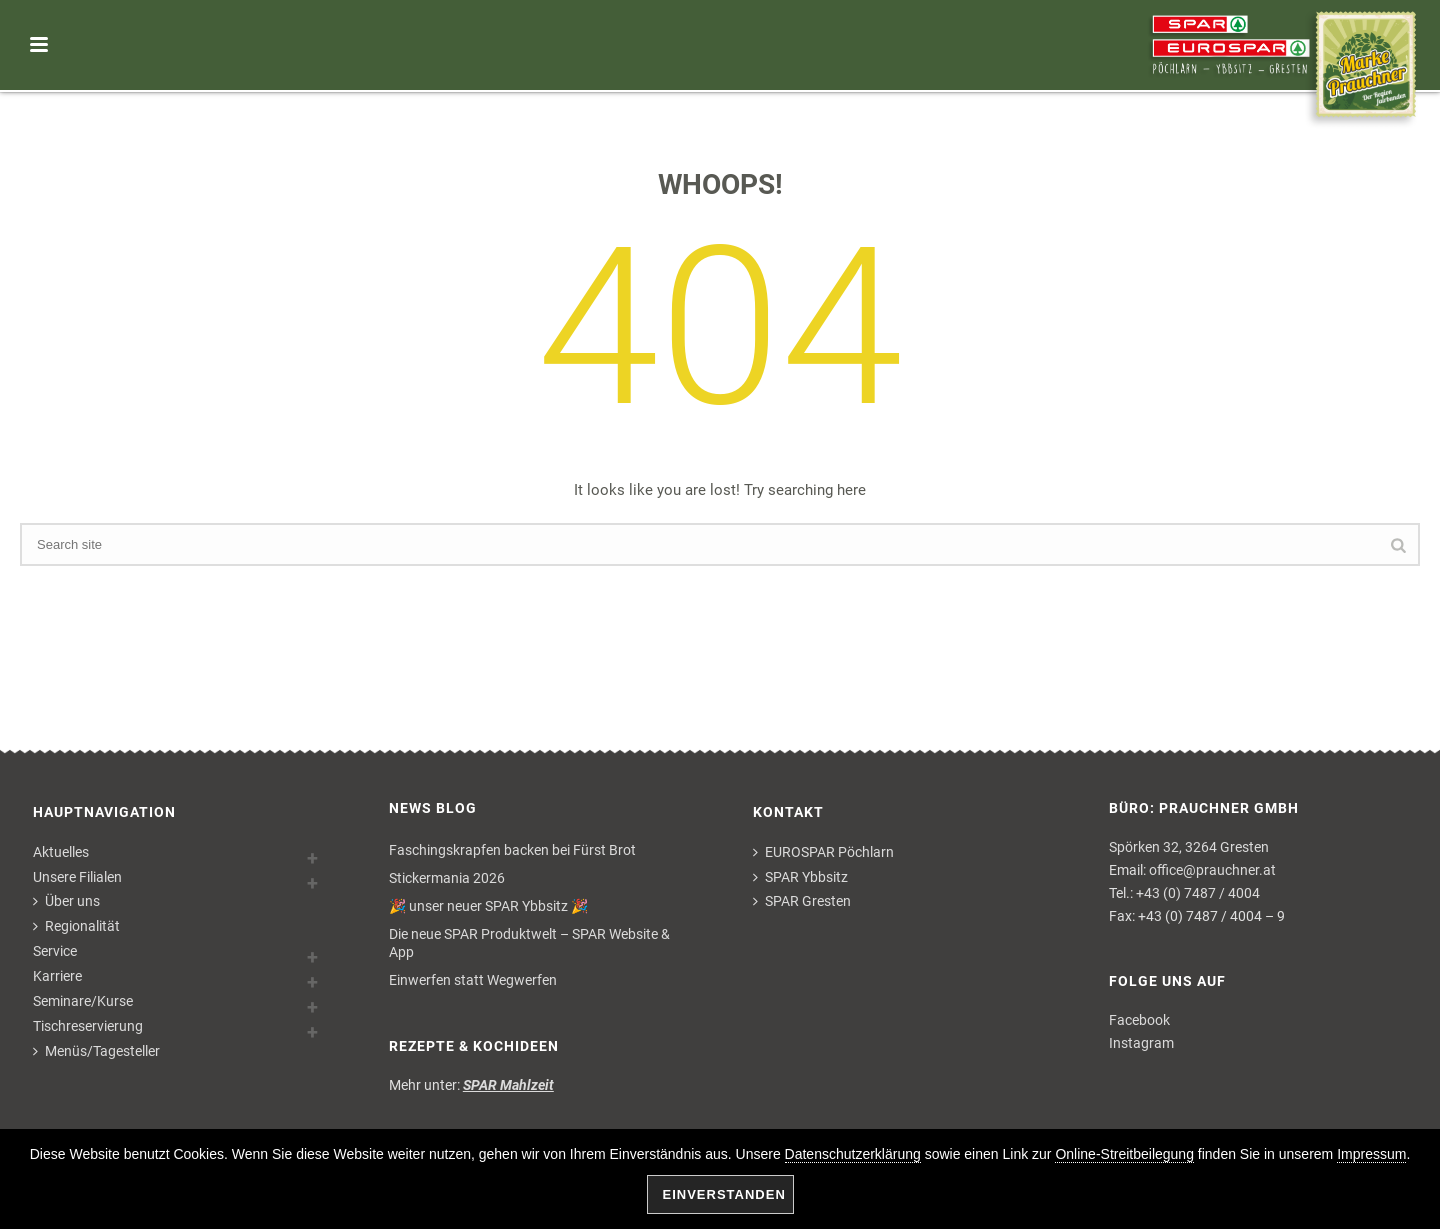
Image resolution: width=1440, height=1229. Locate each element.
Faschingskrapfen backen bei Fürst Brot (512, 850)
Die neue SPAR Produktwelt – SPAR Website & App (529, 943)
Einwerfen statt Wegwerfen (473, 980)
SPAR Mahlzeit (508, 1085)
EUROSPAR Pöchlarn (823, 852)
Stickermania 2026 (447, 878)
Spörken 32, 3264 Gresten (1189, 847)
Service (55, 951)
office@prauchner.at (1212, 870)
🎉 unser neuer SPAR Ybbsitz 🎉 (488, 906)
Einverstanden (724, 1194)
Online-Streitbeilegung (1124, 1154)
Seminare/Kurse (83, 1001)
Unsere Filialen (77, 877)
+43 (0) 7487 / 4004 (1198, 893)
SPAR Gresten (802, 901)
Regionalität (76, 926)
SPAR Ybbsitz (800, 877)
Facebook (1139, 1020)
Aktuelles (61, 852)
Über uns (66, 901)
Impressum (1371, 1154)
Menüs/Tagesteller (96, 1051)
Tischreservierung (88, 1026)
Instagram (1141, 1043)
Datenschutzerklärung (853, 1154)
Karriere (57, 976)
